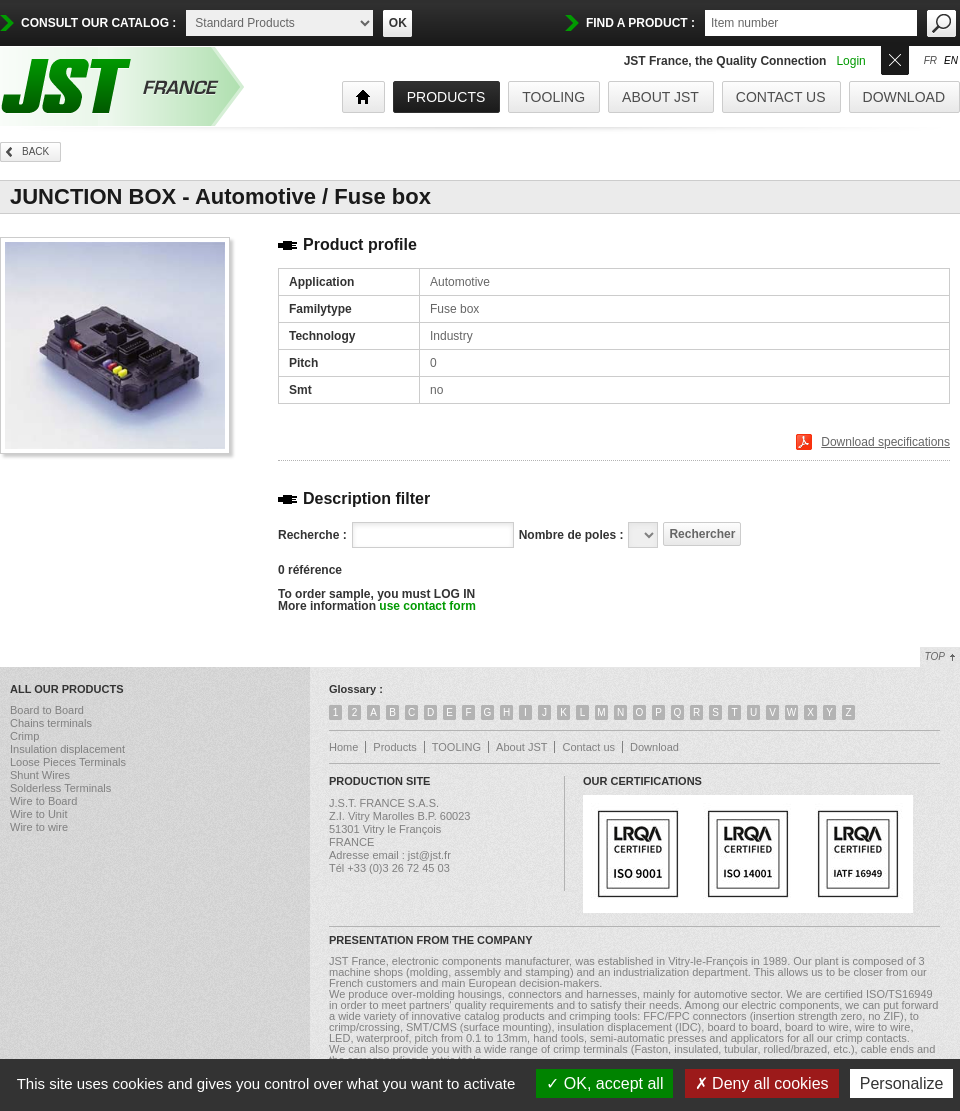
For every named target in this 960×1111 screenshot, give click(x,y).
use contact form (427, 606)
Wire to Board (43, 801)
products (446, 97)
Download (904, 97)
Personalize (902, 1083)
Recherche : (312, 535)
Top (935, 656)
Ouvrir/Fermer (895, 58)
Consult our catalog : (98, 23)
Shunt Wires (40, 775)
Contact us (781, 97)
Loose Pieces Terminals (68, 762)
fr (930, 61)
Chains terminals (51, 723)
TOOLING (553, 97)
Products (394, 747)
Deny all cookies (762, 1083)
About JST (660, 97)
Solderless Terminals (60, 788)
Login (850, 61)
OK (398, 23)
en (951, 61)
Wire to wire (39, 827)
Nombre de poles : (571, 535)
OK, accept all (604, 1083)
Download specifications (885, 442)
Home (343, 747)
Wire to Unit (38, 814)
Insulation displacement (67, 749)
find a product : (640, 23)
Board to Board (47, 710)
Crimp (24, 736)
